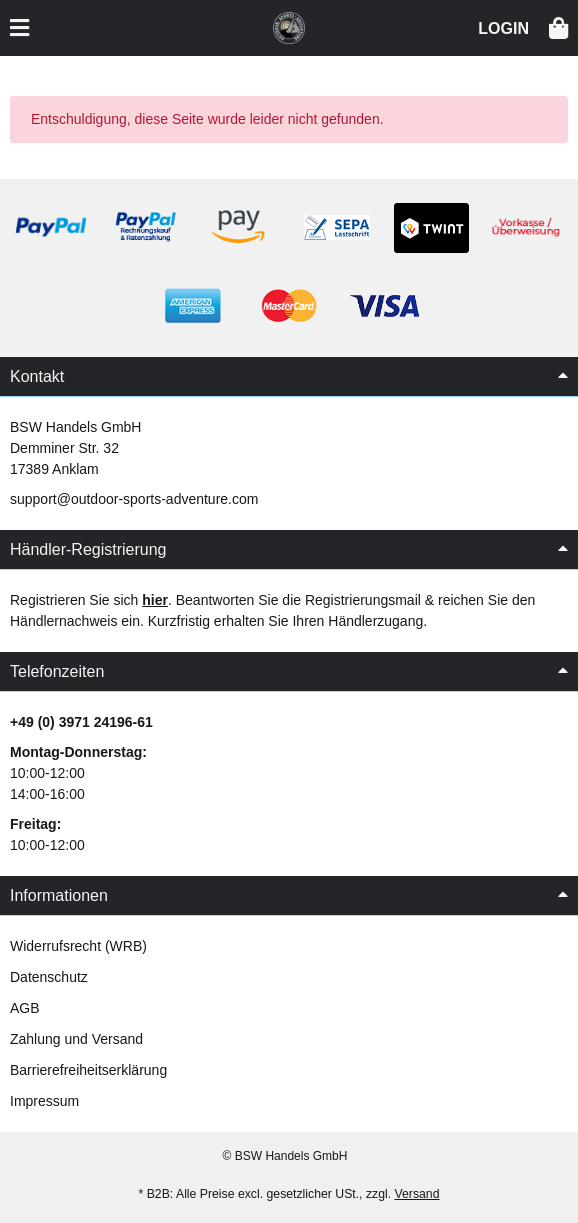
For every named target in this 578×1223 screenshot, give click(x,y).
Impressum (44, 1101)
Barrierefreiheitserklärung (88, 1070)
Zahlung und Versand (76, 1039)
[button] (503, 26)
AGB (25, 1008)
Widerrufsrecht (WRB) (78, 946)
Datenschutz (49, 977)
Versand (417, 1194)
